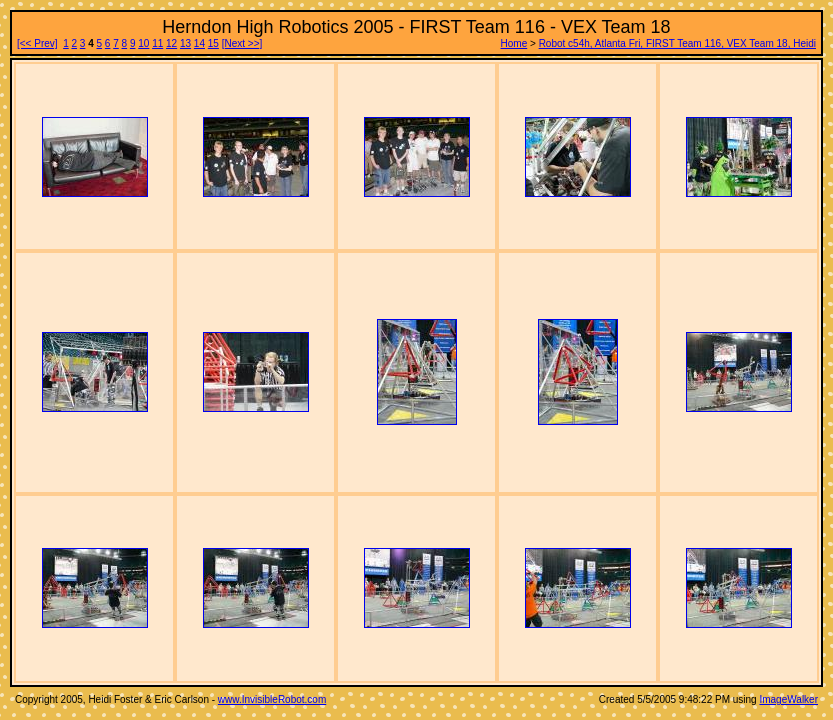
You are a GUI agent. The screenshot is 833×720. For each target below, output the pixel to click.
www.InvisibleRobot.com (272, 699)
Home (514, 43)
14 (199, 43)
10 (143, 43)
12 (171, 43)
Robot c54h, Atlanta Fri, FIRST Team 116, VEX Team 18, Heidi (677, 43)
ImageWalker (788, 699)
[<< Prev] (37, 43)
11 (157, 43)
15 (213, 43)
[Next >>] (242, 43)
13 (185, 43)
